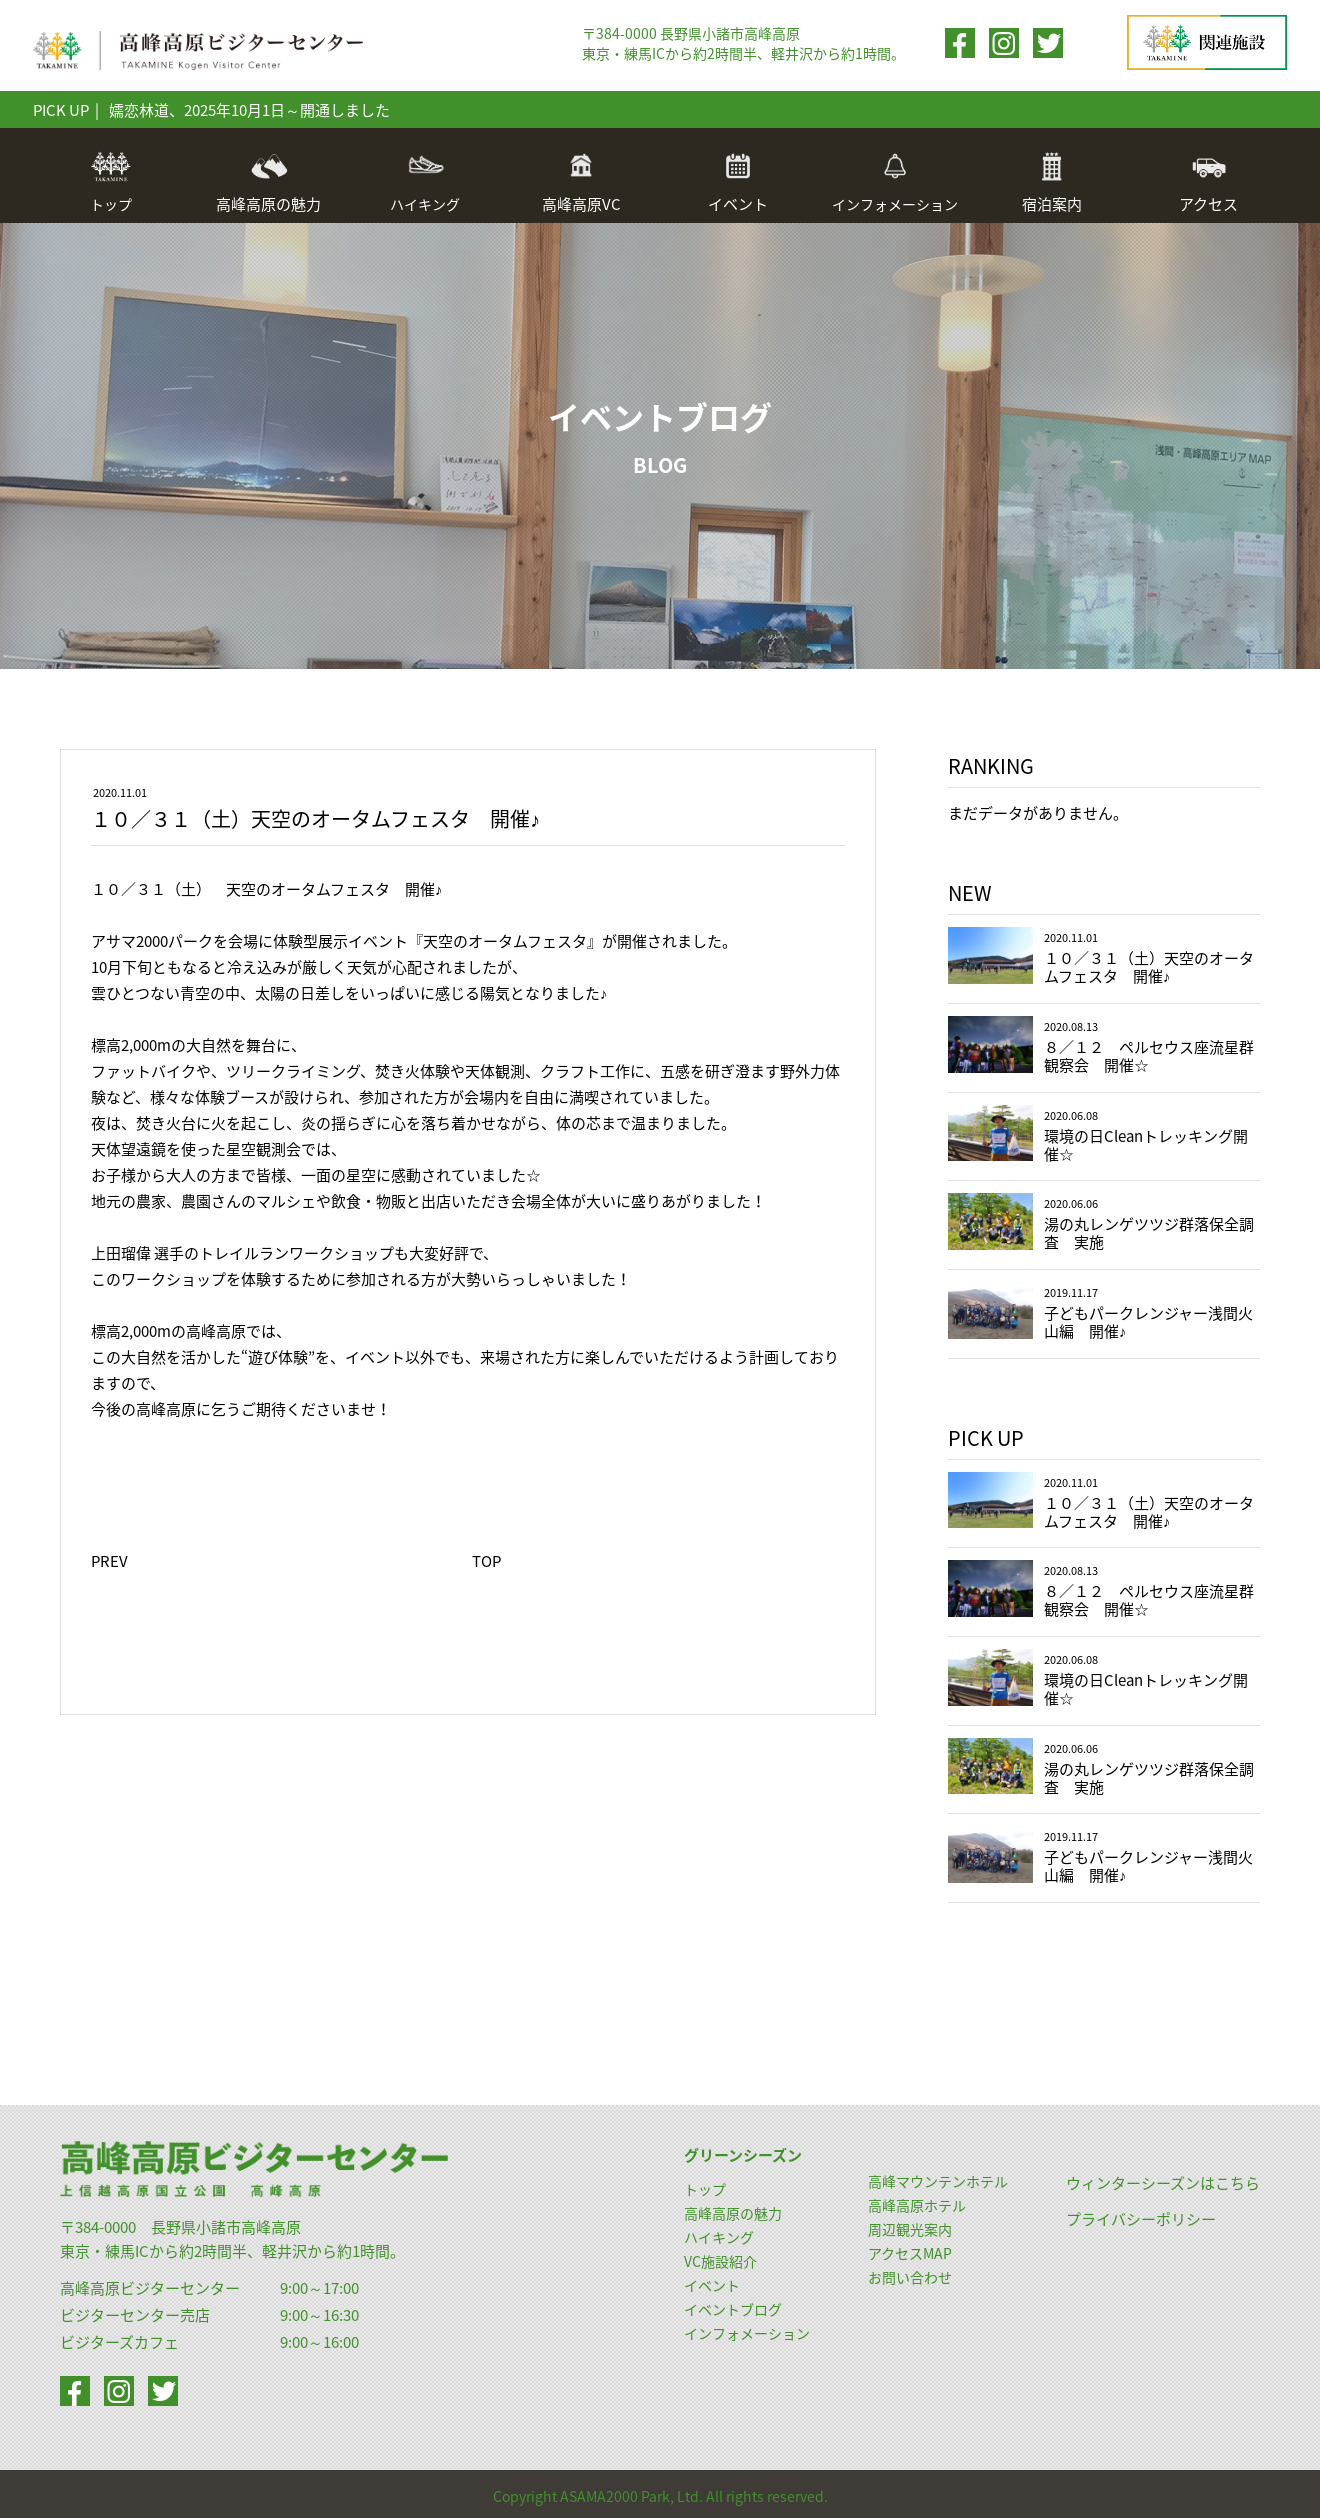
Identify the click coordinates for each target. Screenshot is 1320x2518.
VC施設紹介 (720, 2261)
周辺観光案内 (910, 2229)
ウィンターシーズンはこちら (1163, 2183)
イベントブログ (733, 2309)
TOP (486, 1561)
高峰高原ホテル (917, 2205)
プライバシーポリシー (1141, 2219)
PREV (109, 1561)
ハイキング (425, 182)
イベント (712, 2285)
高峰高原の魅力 (733, 2213)
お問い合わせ (910, 2277)
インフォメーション (895, 182)
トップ (111, 182)
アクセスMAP (910, 2253)
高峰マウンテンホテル (938, 2181)
